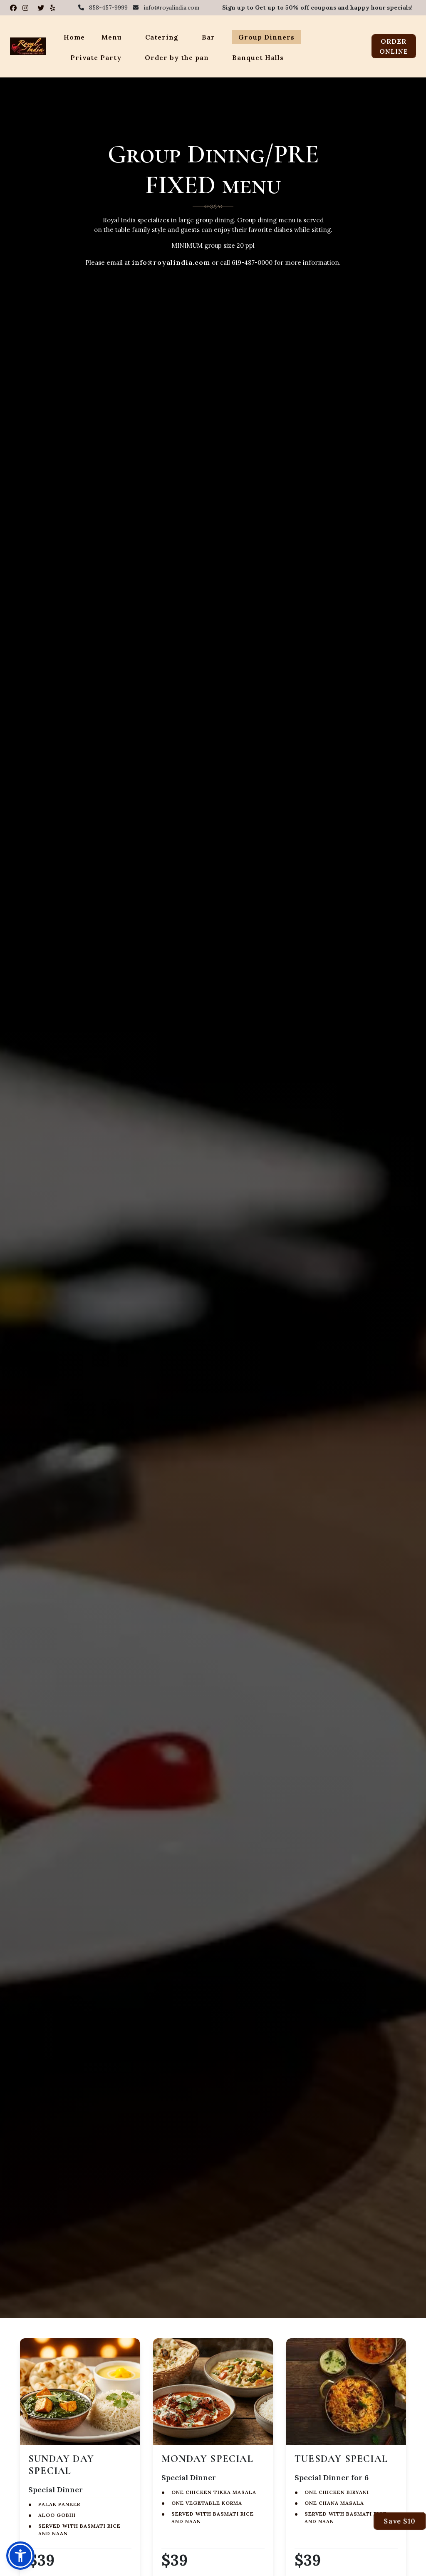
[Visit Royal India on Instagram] (26, 8)
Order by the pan (177, 57)
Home (74, 37)
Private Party (95, 57)
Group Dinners (266, 37)
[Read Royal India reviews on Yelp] (52, 8)
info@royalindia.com (171, 262)
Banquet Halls (258, 57)
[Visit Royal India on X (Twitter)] (42, 8)
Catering (161, 37)
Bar (208, 37)
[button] (20, 2556)
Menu (112, 37)
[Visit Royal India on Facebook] (14, 8)
